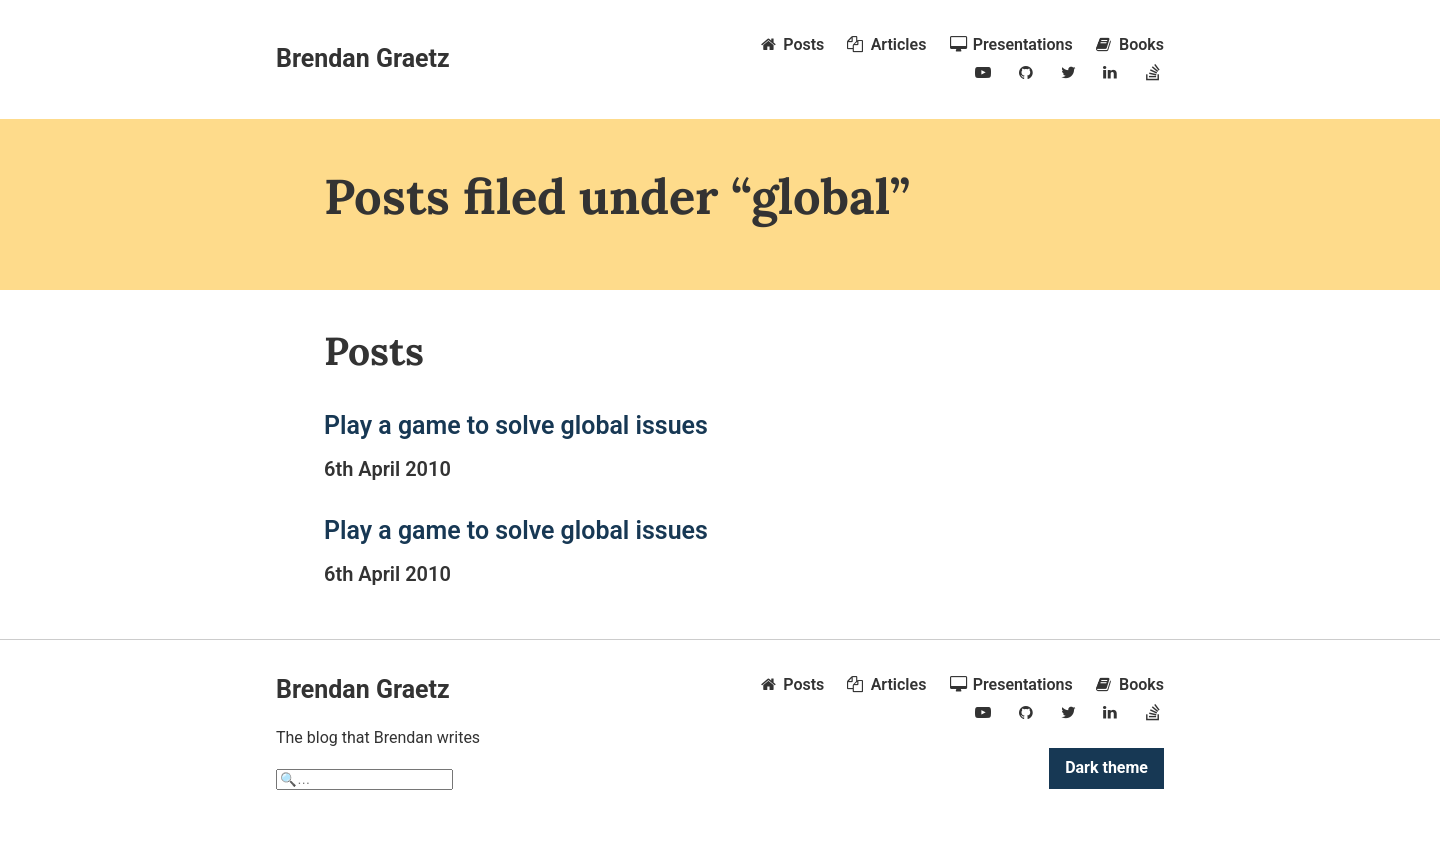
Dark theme (1106, 767)
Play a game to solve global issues (516, 425)
